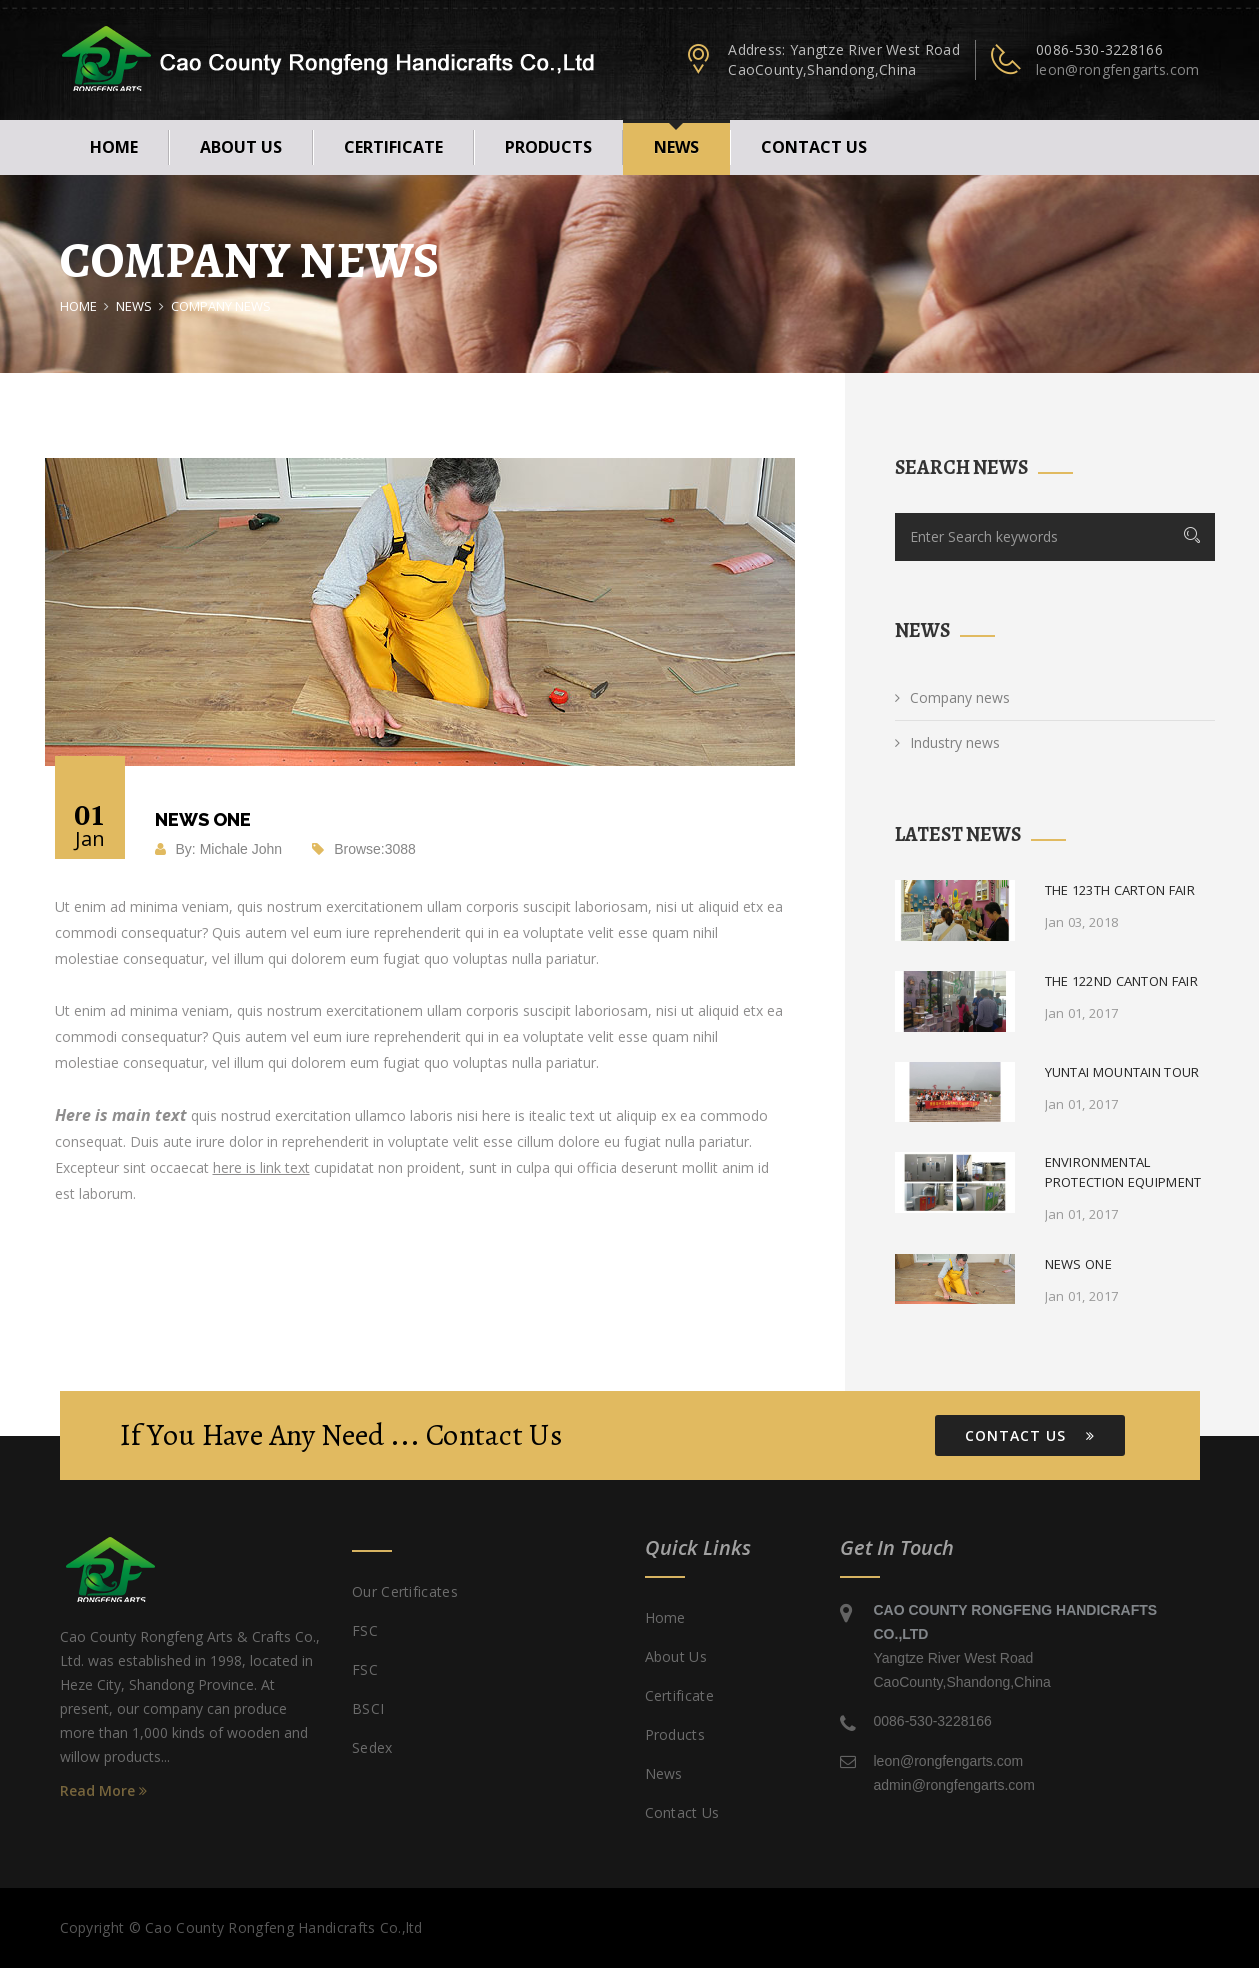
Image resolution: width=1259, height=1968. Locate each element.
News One (1078, 1264)
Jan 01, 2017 (1082, 1013)
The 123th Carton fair (1120, 890)
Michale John (241, 849)
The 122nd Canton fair (1121, 981)
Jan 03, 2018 (1082, 922)
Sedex (372, 1747)
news (676, 147)
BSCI (368, 1708)
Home (114, 147)
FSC (365, 1630)
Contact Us (1030, 1435)
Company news (952, 697)
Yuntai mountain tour (1122, 1072)
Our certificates (405, 1591)
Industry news (947, 742)
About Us (241, 147)
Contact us (814, 147)
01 (90, 824)
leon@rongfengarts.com (1117, 69)
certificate (393, 147)
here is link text (261, 1167)
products (548, 147)
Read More (103, 1790)
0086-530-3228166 (1099, 49)
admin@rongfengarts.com (954, 1785)
